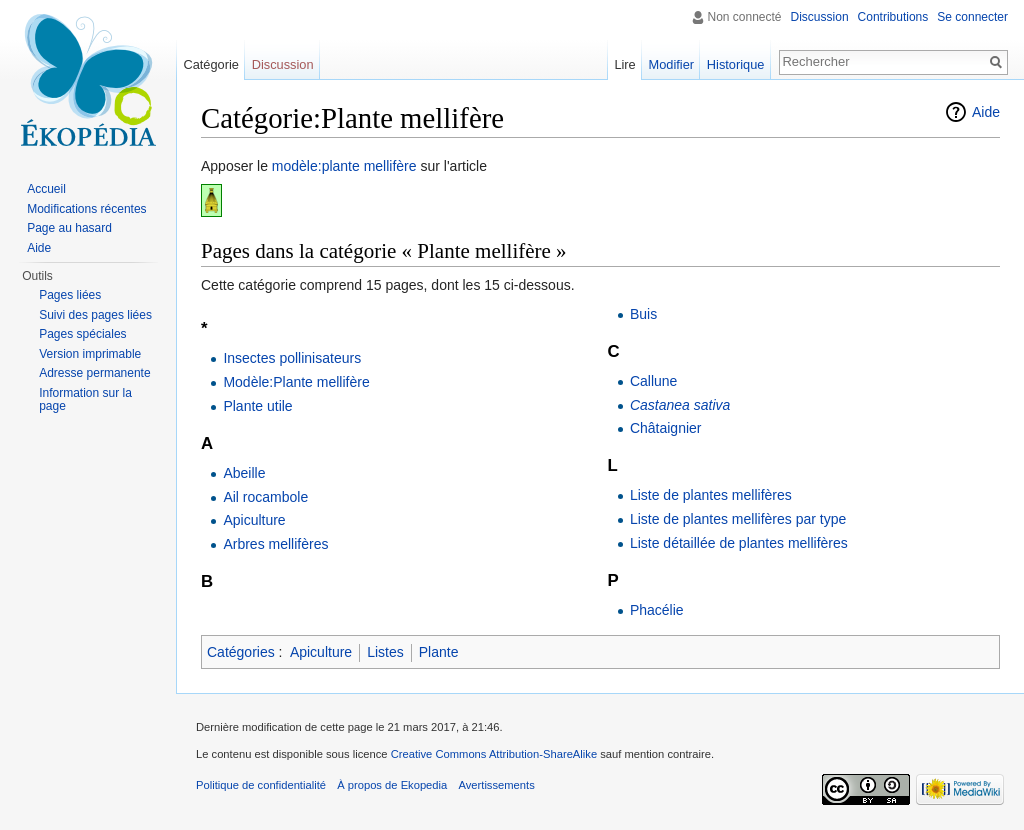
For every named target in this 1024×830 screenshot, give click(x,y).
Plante (439, 652)
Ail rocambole (265, 497)
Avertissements (496, 785)
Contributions (893, 17)
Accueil (46, 189)
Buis (643, 314)
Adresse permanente (94, 373)
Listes (385, 652)
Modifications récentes (86, 209)
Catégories (241, 652)
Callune (653, 381)
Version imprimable (90, 354)
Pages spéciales (82, 334)
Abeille (244, 473)
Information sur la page (85, 400)
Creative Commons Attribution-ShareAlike (494, 754)
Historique (736, 64)
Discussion (820, 17)
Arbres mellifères (275, 544)
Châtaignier (666, 428)
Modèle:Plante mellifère (296, 382)
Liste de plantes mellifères (711, 495)
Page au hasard (69, 228)
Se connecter (972, 17)
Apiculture (254, 520)
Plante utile (257, 406)
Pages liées (70, 295)
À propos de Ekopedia (392, 785)
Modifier (672, 64)
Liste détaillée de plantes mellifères (739, 543)
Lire (624, 64)
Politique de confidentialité (261, 785)
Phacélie (657, 610)
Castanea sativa (680, 405)
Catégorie (211, 64)
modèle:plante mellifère (344, 166)
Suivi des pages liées (95, 315)
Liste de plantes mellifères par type (738, 519)
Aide (986, 112)
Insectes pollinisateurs (292, 358)
